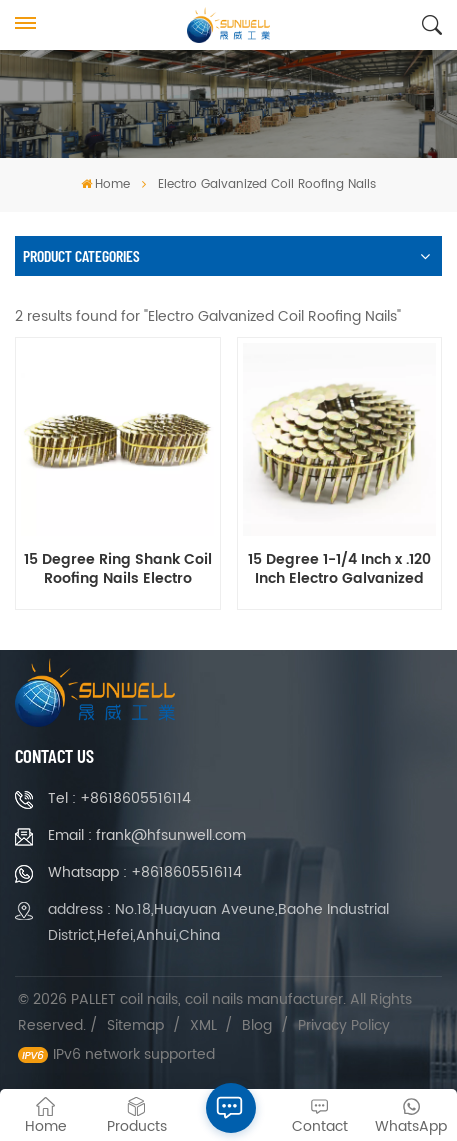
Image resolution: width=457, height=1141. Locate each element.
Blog (257, 1025)
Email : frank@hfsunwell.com (147, 835)
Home (105, 184)
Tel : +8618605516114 (119, 798)
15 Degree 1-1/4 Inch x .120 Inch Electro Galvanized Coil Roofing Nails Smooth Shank (339, 570)
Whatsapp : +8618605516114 (145, 872)
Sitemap (135, 1025)
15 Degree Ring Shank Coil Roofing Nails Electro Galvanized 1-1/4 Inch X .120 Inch (118, 570)
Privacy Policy (344, 1025)
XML (203, 1025)
